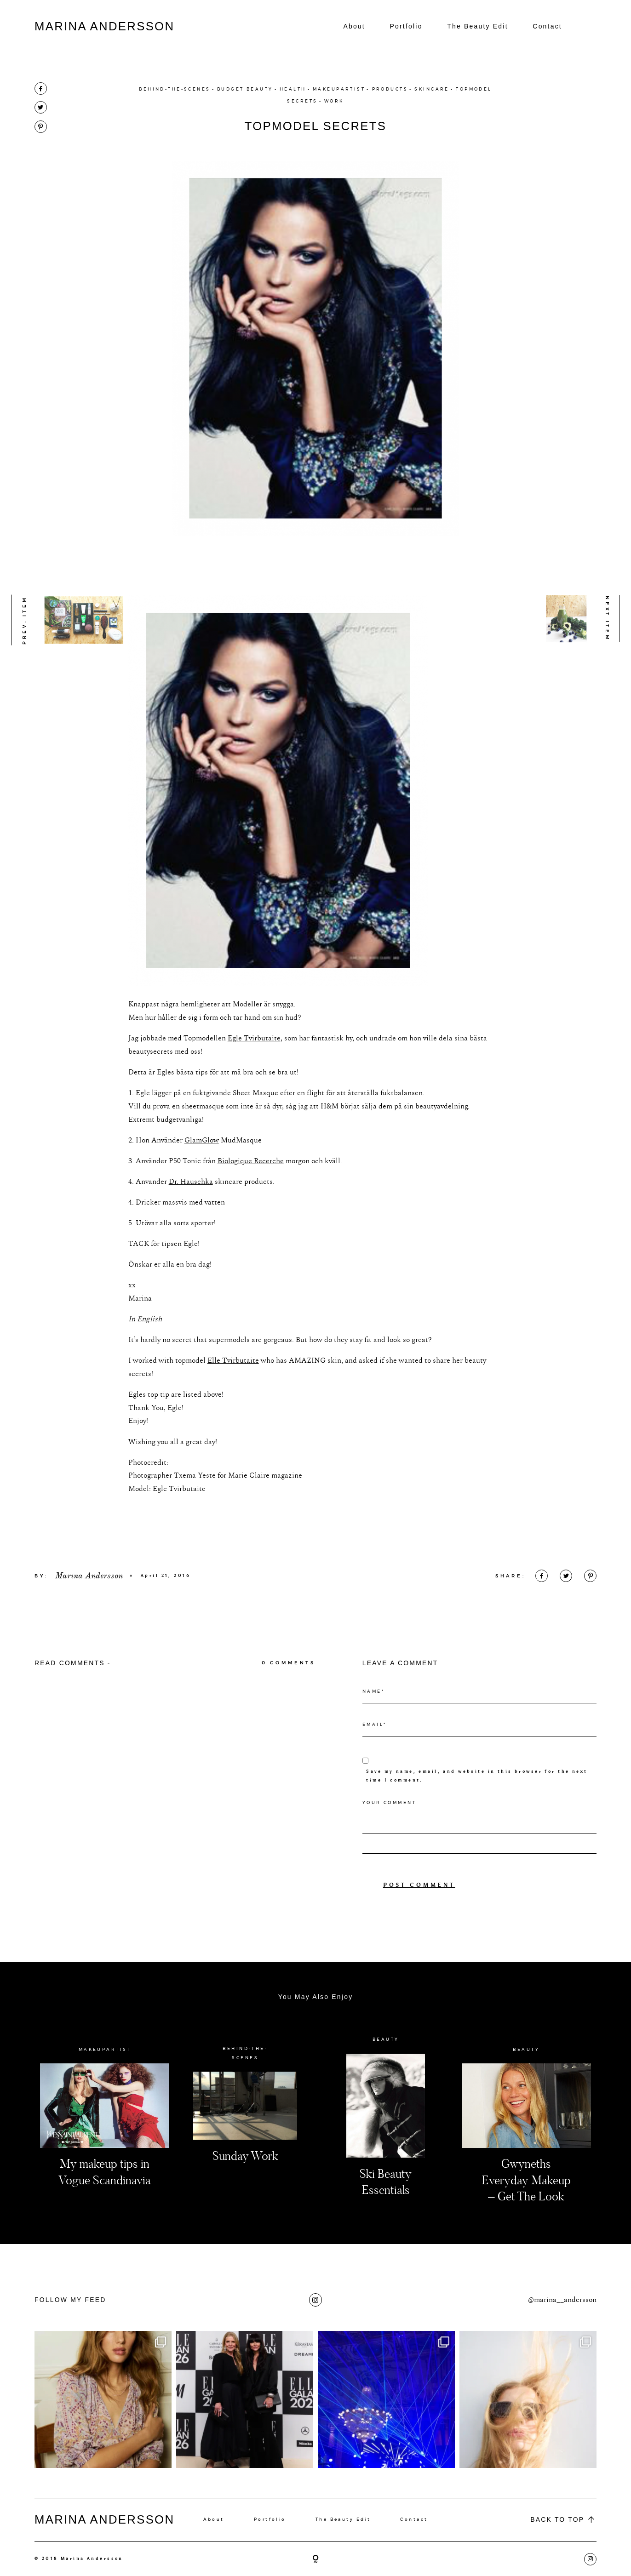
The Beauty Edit (477, 26)
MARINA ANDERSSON (104, 26)
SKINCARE (431, 89)
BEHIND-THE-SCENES (174, 89)
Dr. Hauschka (191, 1206)
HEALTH (293, 89)
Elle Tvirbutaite (233, 1385)
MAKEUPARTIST (339, 89)
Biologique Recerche (251, 1185)
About (354, 26)
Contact (547, 26)
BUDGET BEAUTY (245, 89)
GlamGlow (201, 1165)
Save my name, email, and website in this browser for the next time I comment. (476, 1801)
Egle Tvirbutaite (254, 1062)
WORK (334, 101)
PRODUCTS (390, 89)
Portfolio (406, 26)
